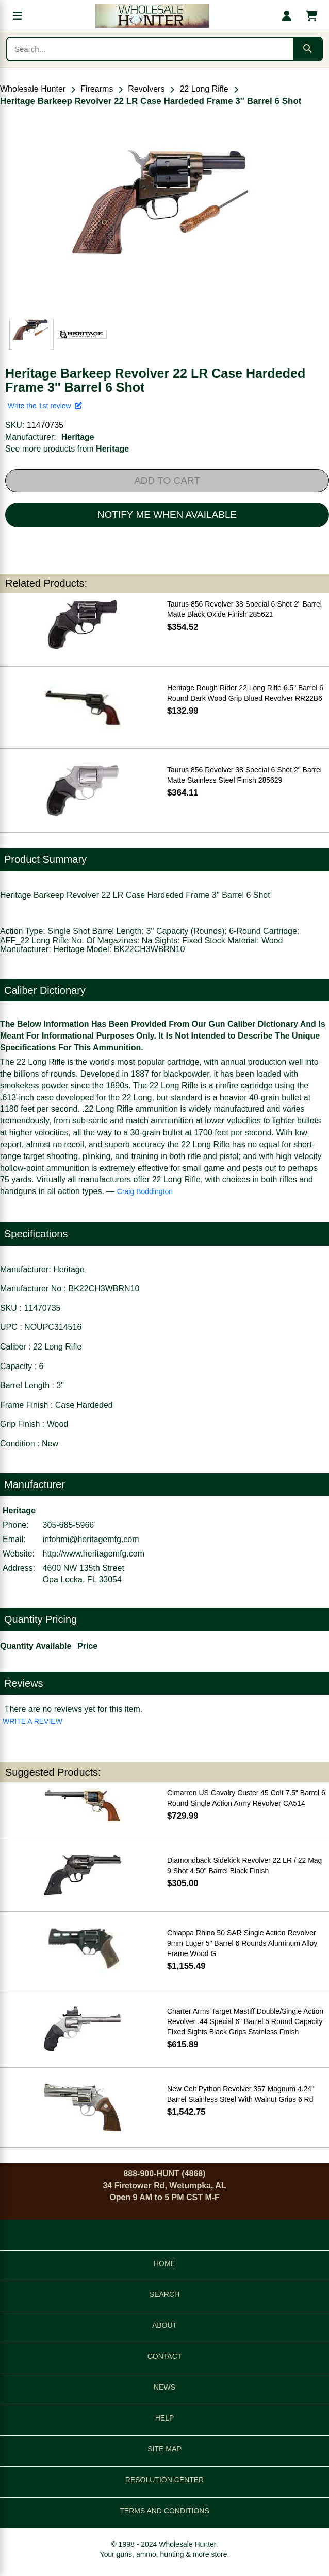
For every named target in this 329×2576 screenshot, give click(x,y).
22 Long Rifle (203, 88)
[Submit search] (307, 49)
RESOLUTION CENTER (164, 2480)
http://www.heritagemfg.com (93, 1553)
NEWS (164, 2387)
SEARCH (164, 2294)
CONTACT (164, 2356)
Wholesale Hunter (32, 88)
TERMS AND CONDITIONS (164, 2510)
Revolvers (146, 88)
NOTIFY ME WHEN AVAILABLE (167, 514)
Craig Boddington (145, 1191)
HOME (164, 2263)
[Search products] (150, 49)
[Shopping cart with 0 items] (311, 16)
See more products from (67, 448)
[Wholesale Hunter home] (152, 16)
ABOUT (164, 2325)
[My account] (286, 16)
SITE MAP (164, 2449)
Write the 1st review (45, 406)
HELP (164, 2418)
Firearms (96, 88)
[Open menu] (17, 16)
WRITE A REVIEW (32, 1721)
